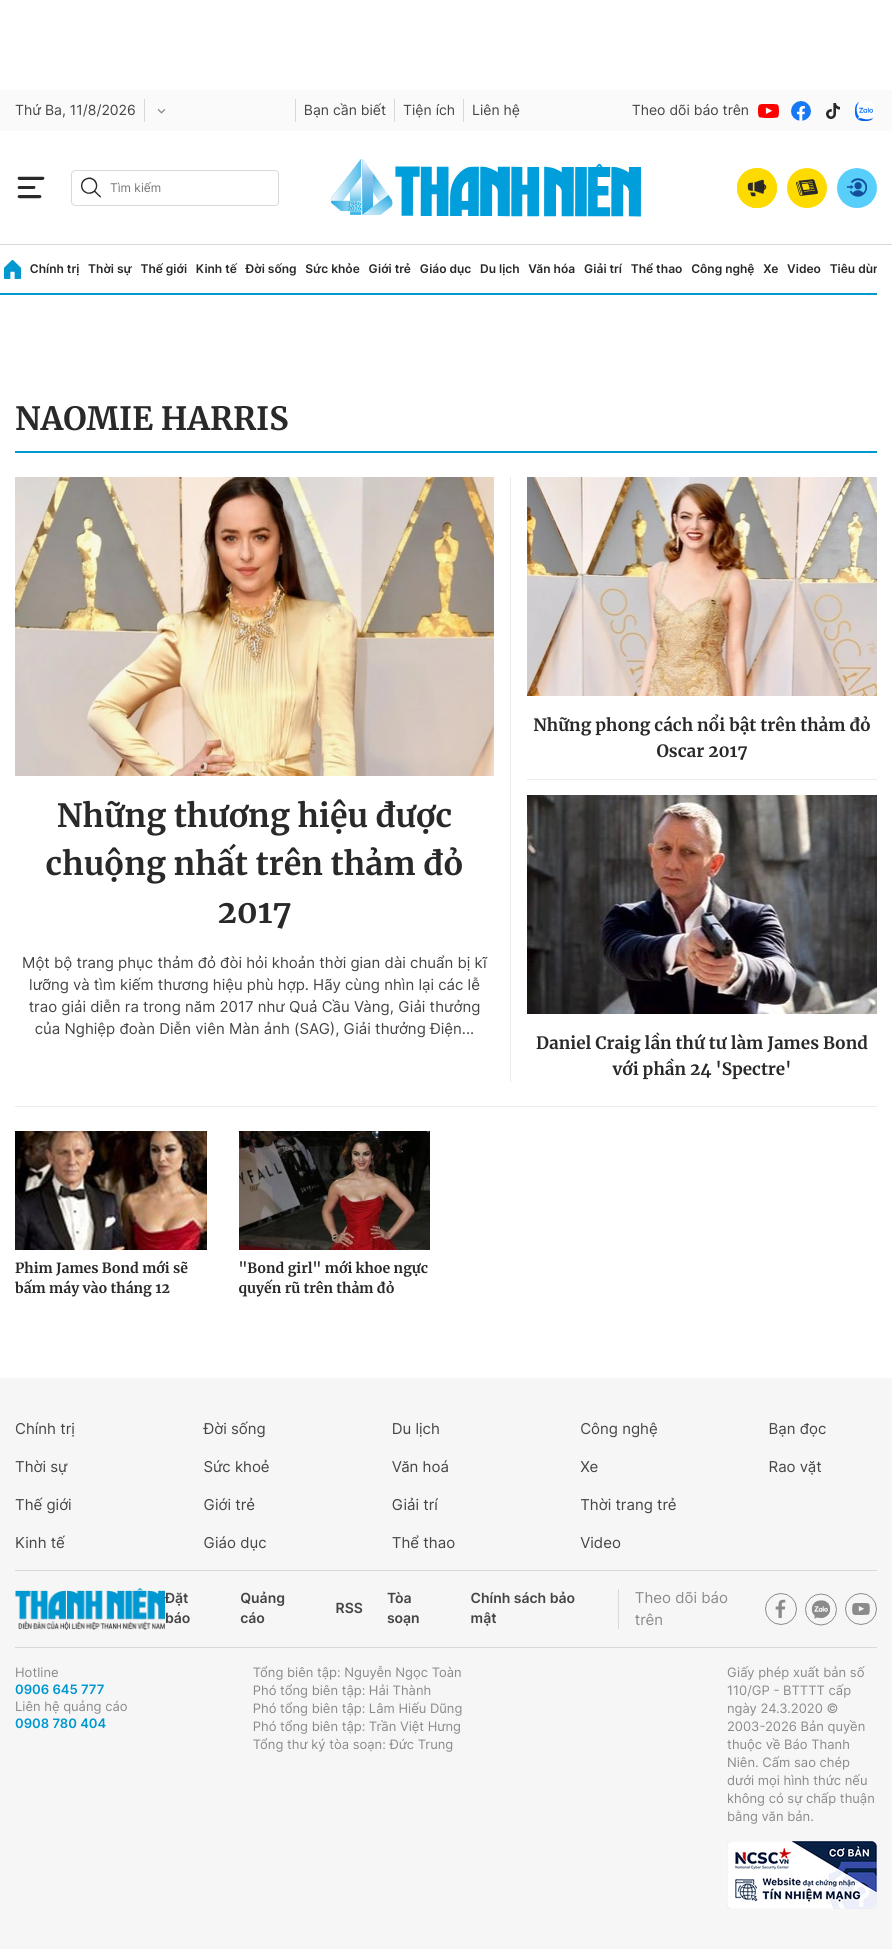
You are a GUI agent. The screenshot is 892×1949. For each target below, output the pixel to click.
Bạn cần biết (345, 110)
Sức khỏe (332, 268)
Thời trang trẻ (628, 1504)
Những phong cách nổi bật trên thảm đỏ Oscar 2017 (702, 738)
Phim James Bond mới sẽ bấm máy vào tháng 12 (101, 1278)
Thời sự (110, 268)
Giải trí (603, 268)
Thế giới (163, 268)
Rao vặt (795, 1466)
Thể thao (657, 268)
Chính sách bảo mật (523, 1608)
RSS (349, 1608)
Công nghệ (722, 268)
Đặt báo (177, 1608)
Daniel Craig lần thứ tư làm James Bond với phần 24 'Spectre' (702, 1056)
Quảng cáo (262, 1608)
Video (804, 268)
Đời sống (271, 268)
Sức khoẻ (236, 1466)
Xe (770, 268)
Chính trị (55, 268)
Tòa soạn (403, 1608)
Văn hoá (420, 1466)
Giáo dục (446, 268)
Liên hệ (496, 110)
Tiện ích (429, 110)
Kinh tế (216, 268)
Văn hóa (551, 268)
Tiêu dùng (859, 268)
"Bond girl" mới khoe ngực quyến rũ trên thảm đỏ (334, 1278)
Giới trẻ (390, 268)
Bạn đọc (798, 1428)
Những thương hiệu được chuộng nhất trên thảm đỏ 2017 (255, 864)
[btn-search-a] (91, 187)
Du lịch (500, 268)
